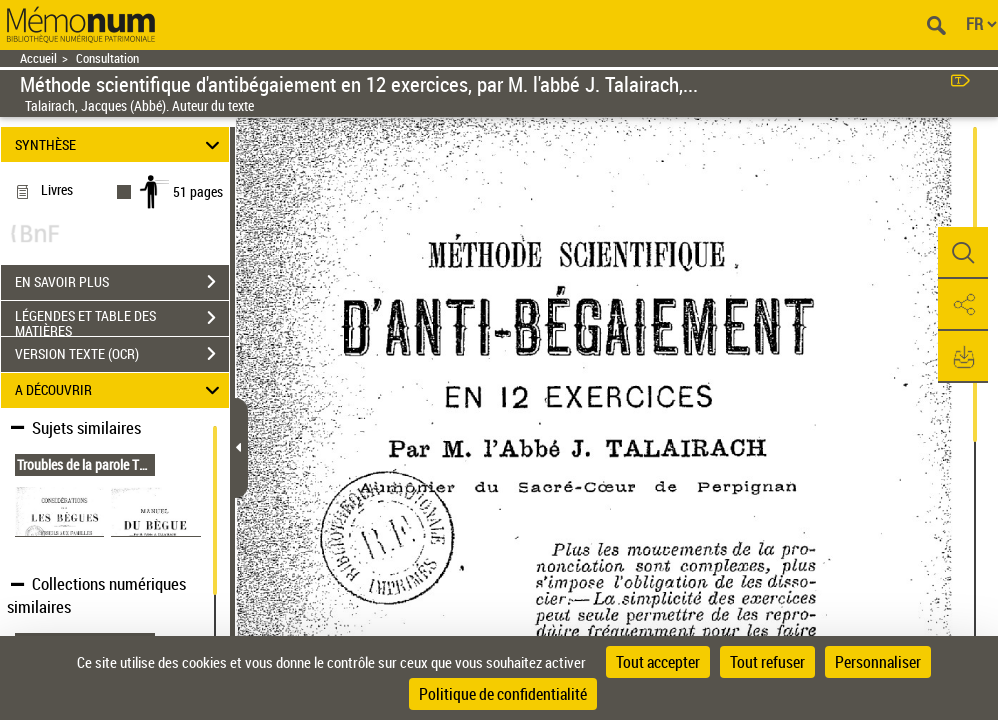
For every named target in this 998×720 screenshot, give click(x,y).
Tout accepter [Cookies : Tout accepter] (658, 662)
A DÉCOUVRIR (120, 390)
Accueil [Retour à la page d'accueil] (38, 58)
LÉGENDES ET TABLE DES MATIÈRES (122, 320)
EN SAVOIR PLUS (122, 282)
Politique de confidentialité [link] (503, 694)
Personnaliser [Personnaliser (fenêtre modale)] (878, 662)
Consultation (107, 58)
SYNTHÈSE (120, 144)
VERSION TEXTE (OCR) (122, 354)
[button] (963, 253)
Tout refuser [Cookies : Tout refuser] (767, 662)
